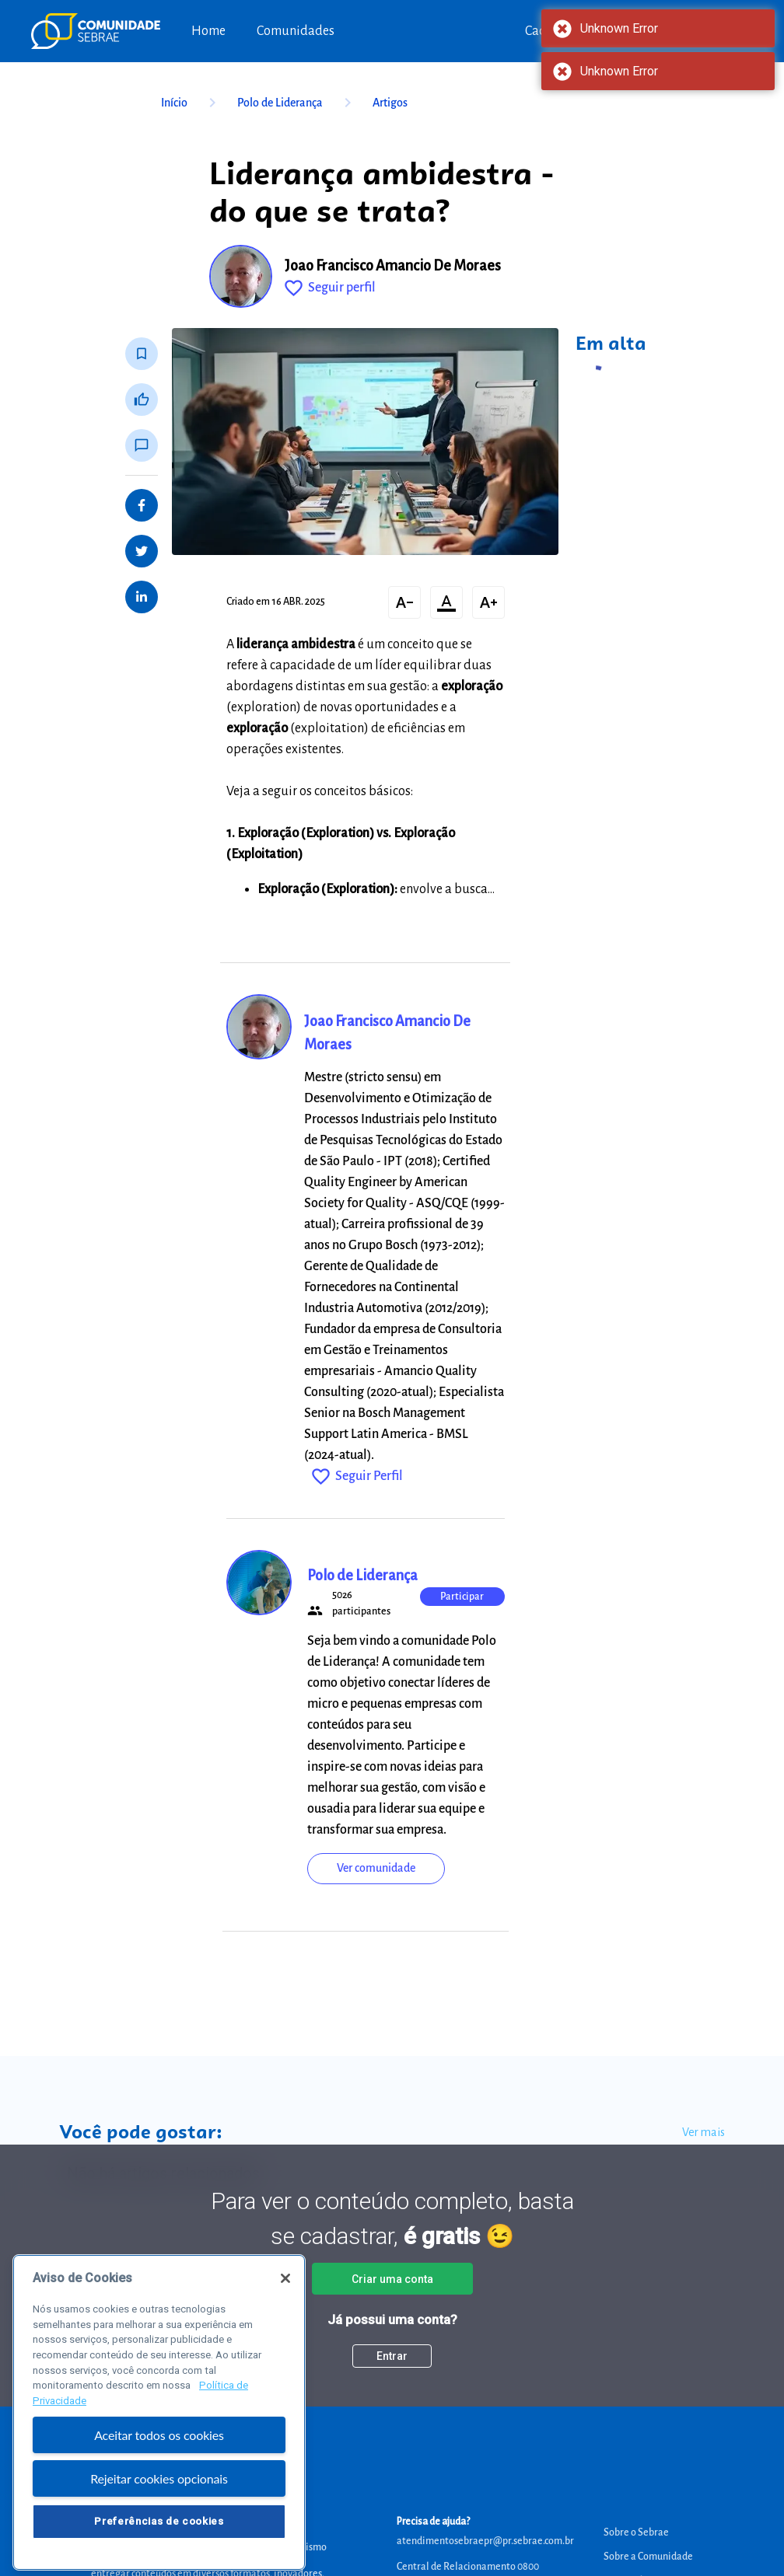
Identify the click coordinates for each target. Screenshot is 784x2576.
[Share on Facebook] (141, 505)
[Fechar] (285, 2295)
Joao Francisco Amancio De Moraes (393, 266)
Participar (462, 1596)
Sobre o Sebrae (636, 2532)
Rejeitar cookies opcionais (159, 2496)
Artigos (390, 102)
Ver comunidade (376, 1868)
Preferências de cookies (158, 2538)
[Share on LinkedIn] (141, 597)
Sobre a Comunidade (648, 2556)
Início (191, 102)
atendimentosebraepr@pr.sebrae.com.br (485, 2541)
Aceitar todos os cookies (159, 2452)
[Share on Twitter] (141, 551)
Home (208, 31)
